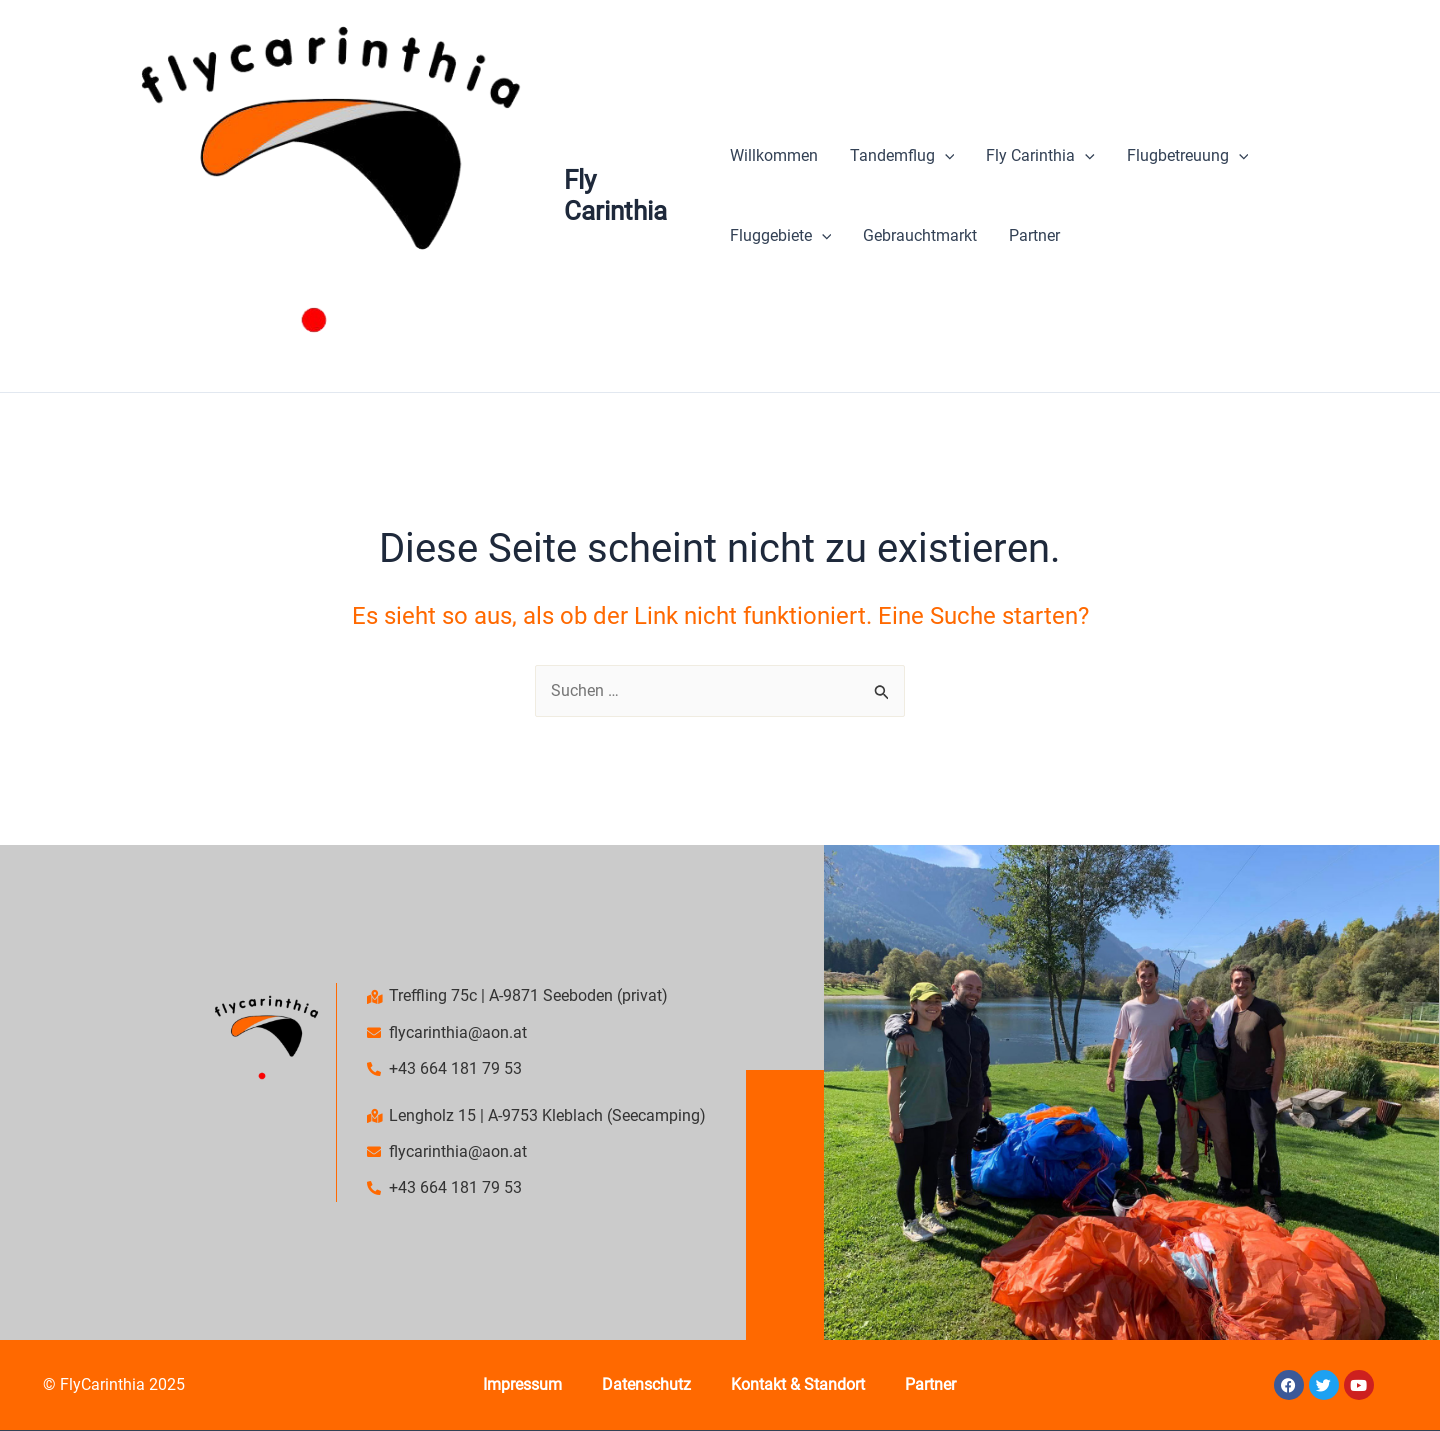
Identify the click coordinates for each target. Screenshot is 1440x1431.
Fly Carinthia (615, 195)
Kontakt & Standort (798, 1384)
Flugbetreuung (1188, 156)
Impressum (522, 1384)
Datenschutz (646, 1384)
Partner (1034, 235)
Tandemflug (902, 156)
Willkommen (774, 155)
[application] (945, 156)
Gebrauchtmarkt (920, 235)
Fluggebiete (781, 236)
